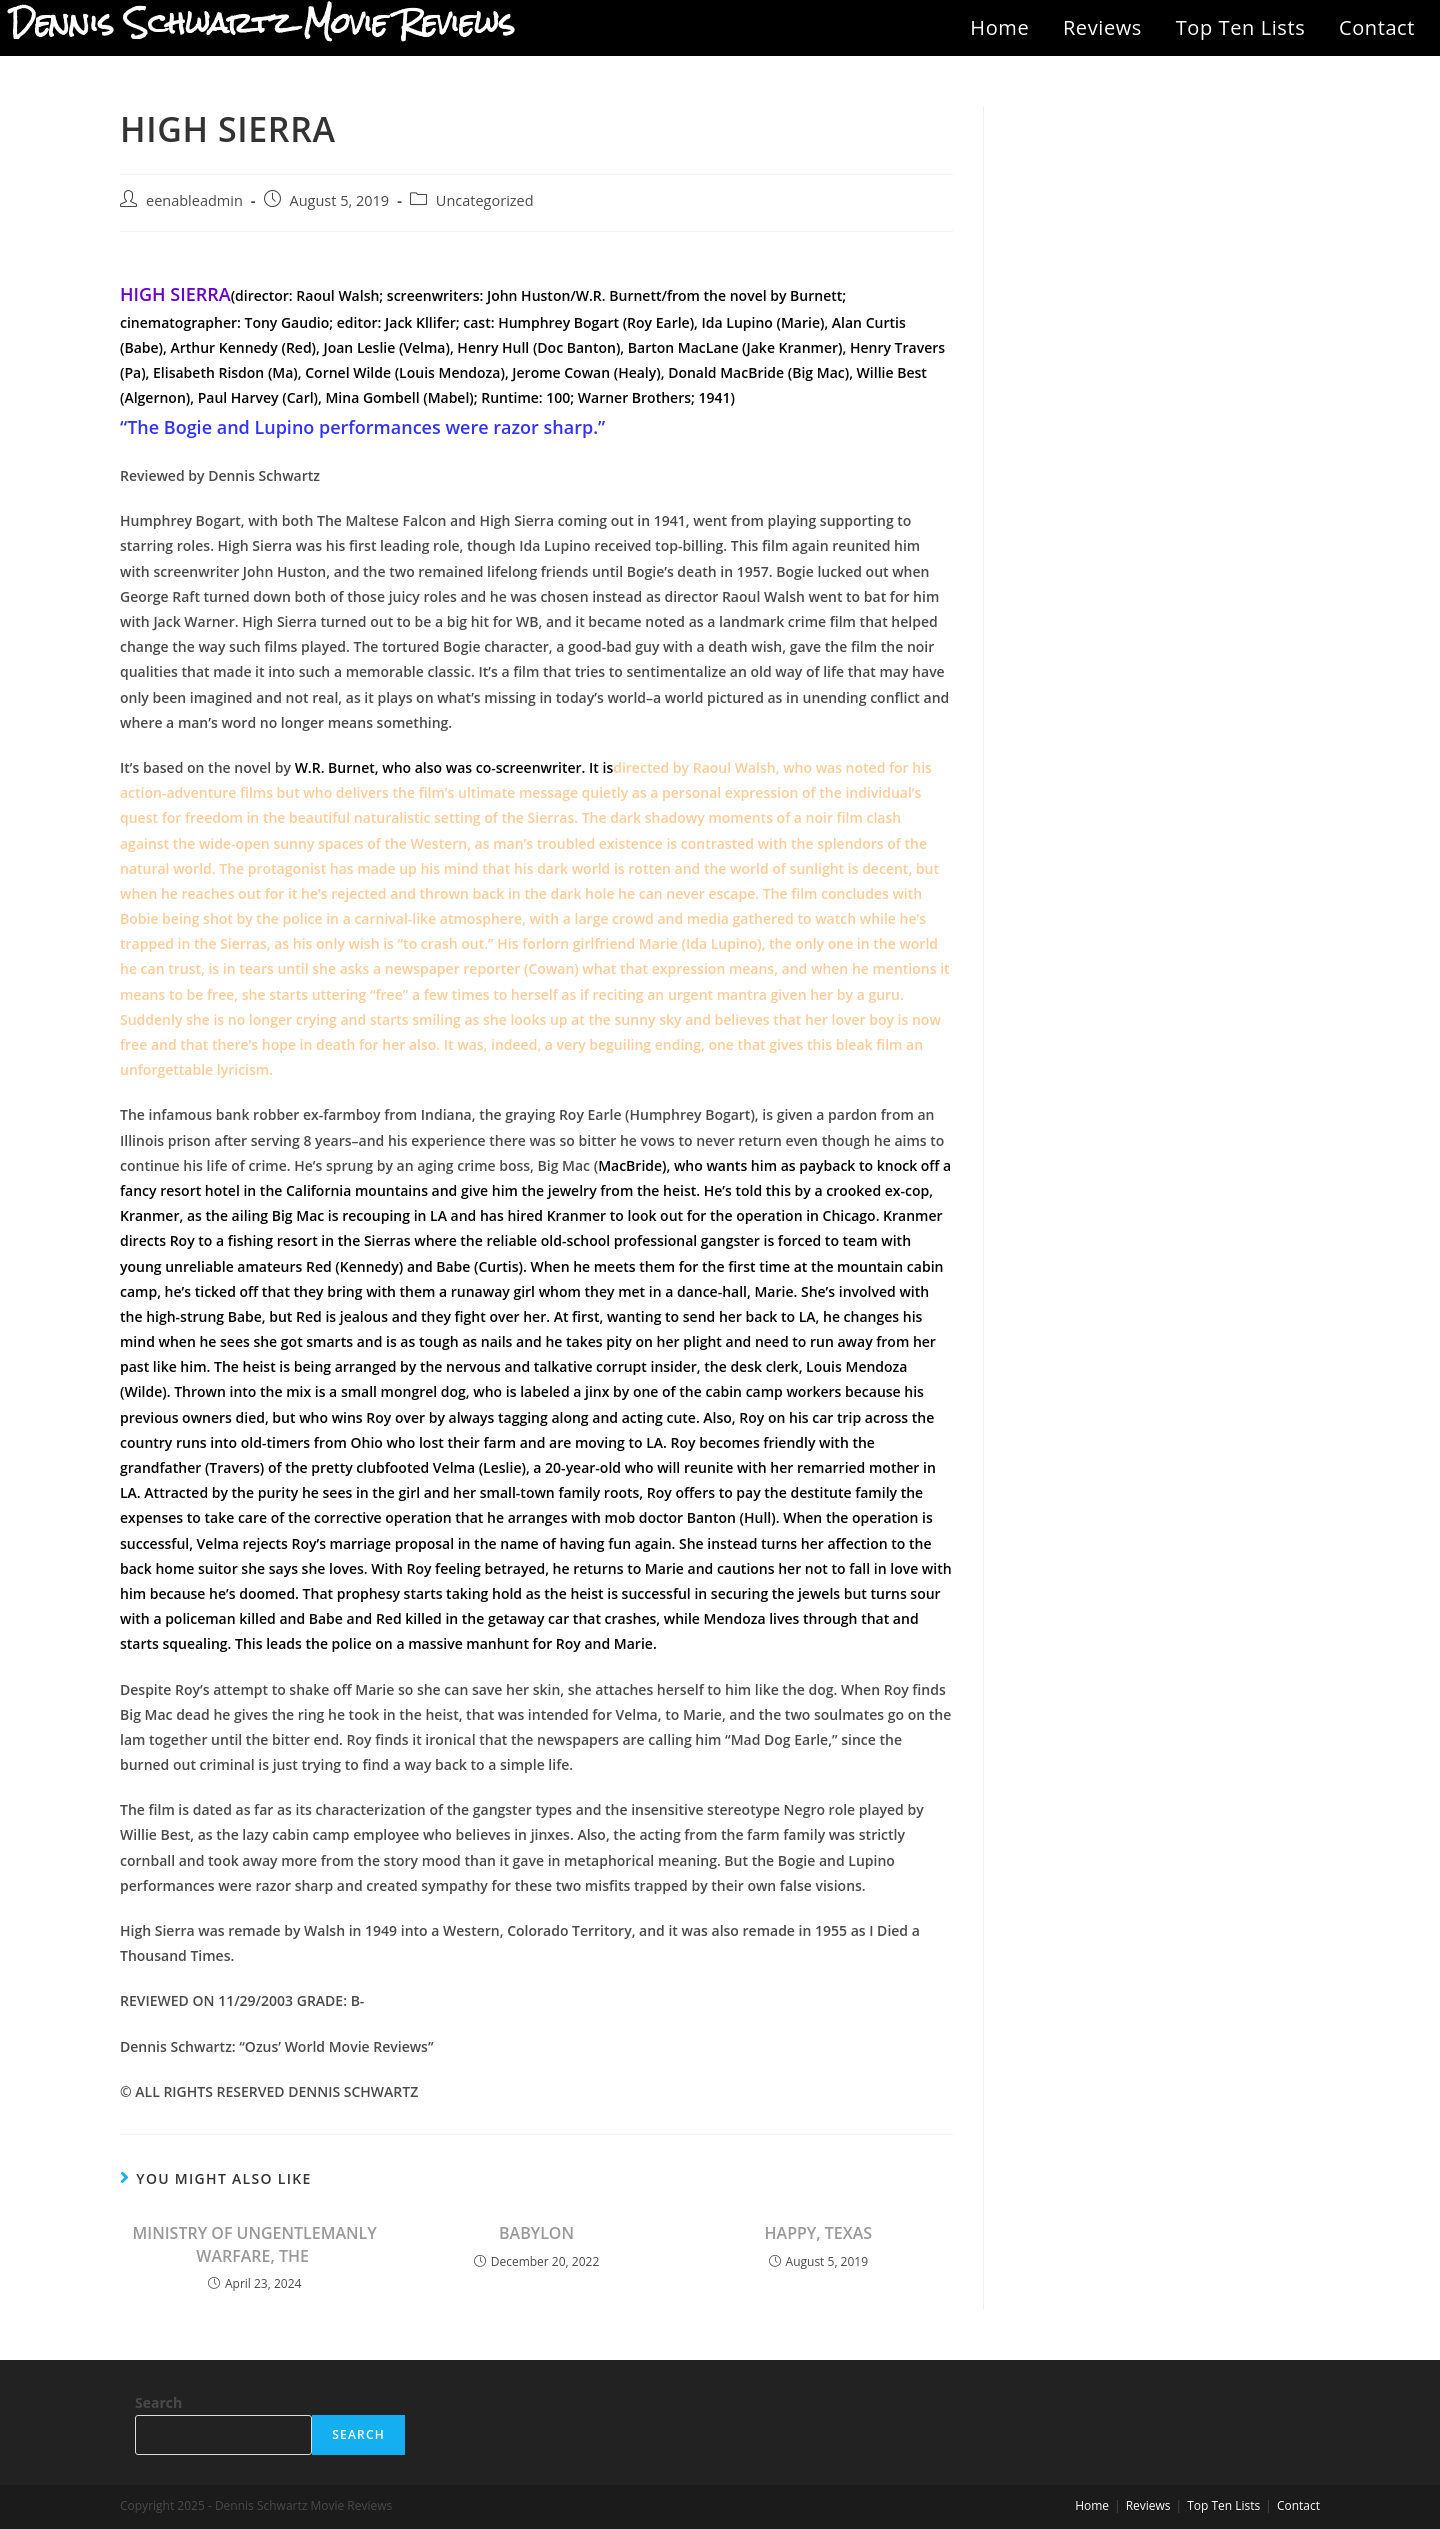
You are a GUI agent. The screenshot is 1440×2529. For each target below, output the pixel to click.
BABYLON (536, 2233)
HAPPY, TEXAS (819, 2233)
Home (999, 27)
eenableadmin (194, 200)
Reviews (1102, 27)
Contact (1377, 27)
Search (158, 2402)
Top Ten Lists (1241, 27)
